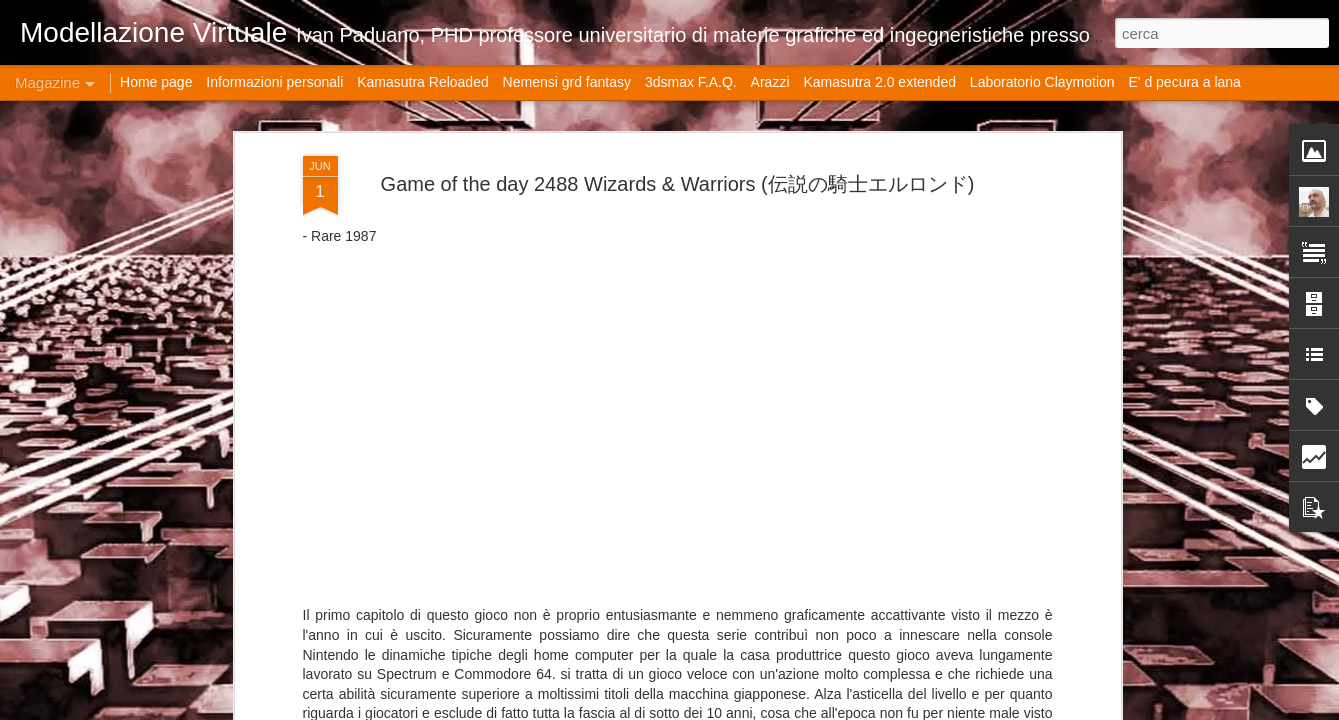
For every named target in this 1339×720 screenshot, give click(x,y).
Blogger (898, 709)
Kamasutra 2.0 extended (879, 82)
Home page (156, 82)
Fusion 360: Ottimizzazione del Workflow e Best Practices (942, 171)
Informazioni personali (274, 82)
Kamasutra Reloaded (423, 82)
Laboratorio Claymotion (1042, 82)
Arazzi (770, 82)
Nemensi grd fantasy (567, 82)
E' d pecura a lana (1184, 82)
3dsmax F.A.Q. (691, 82)
